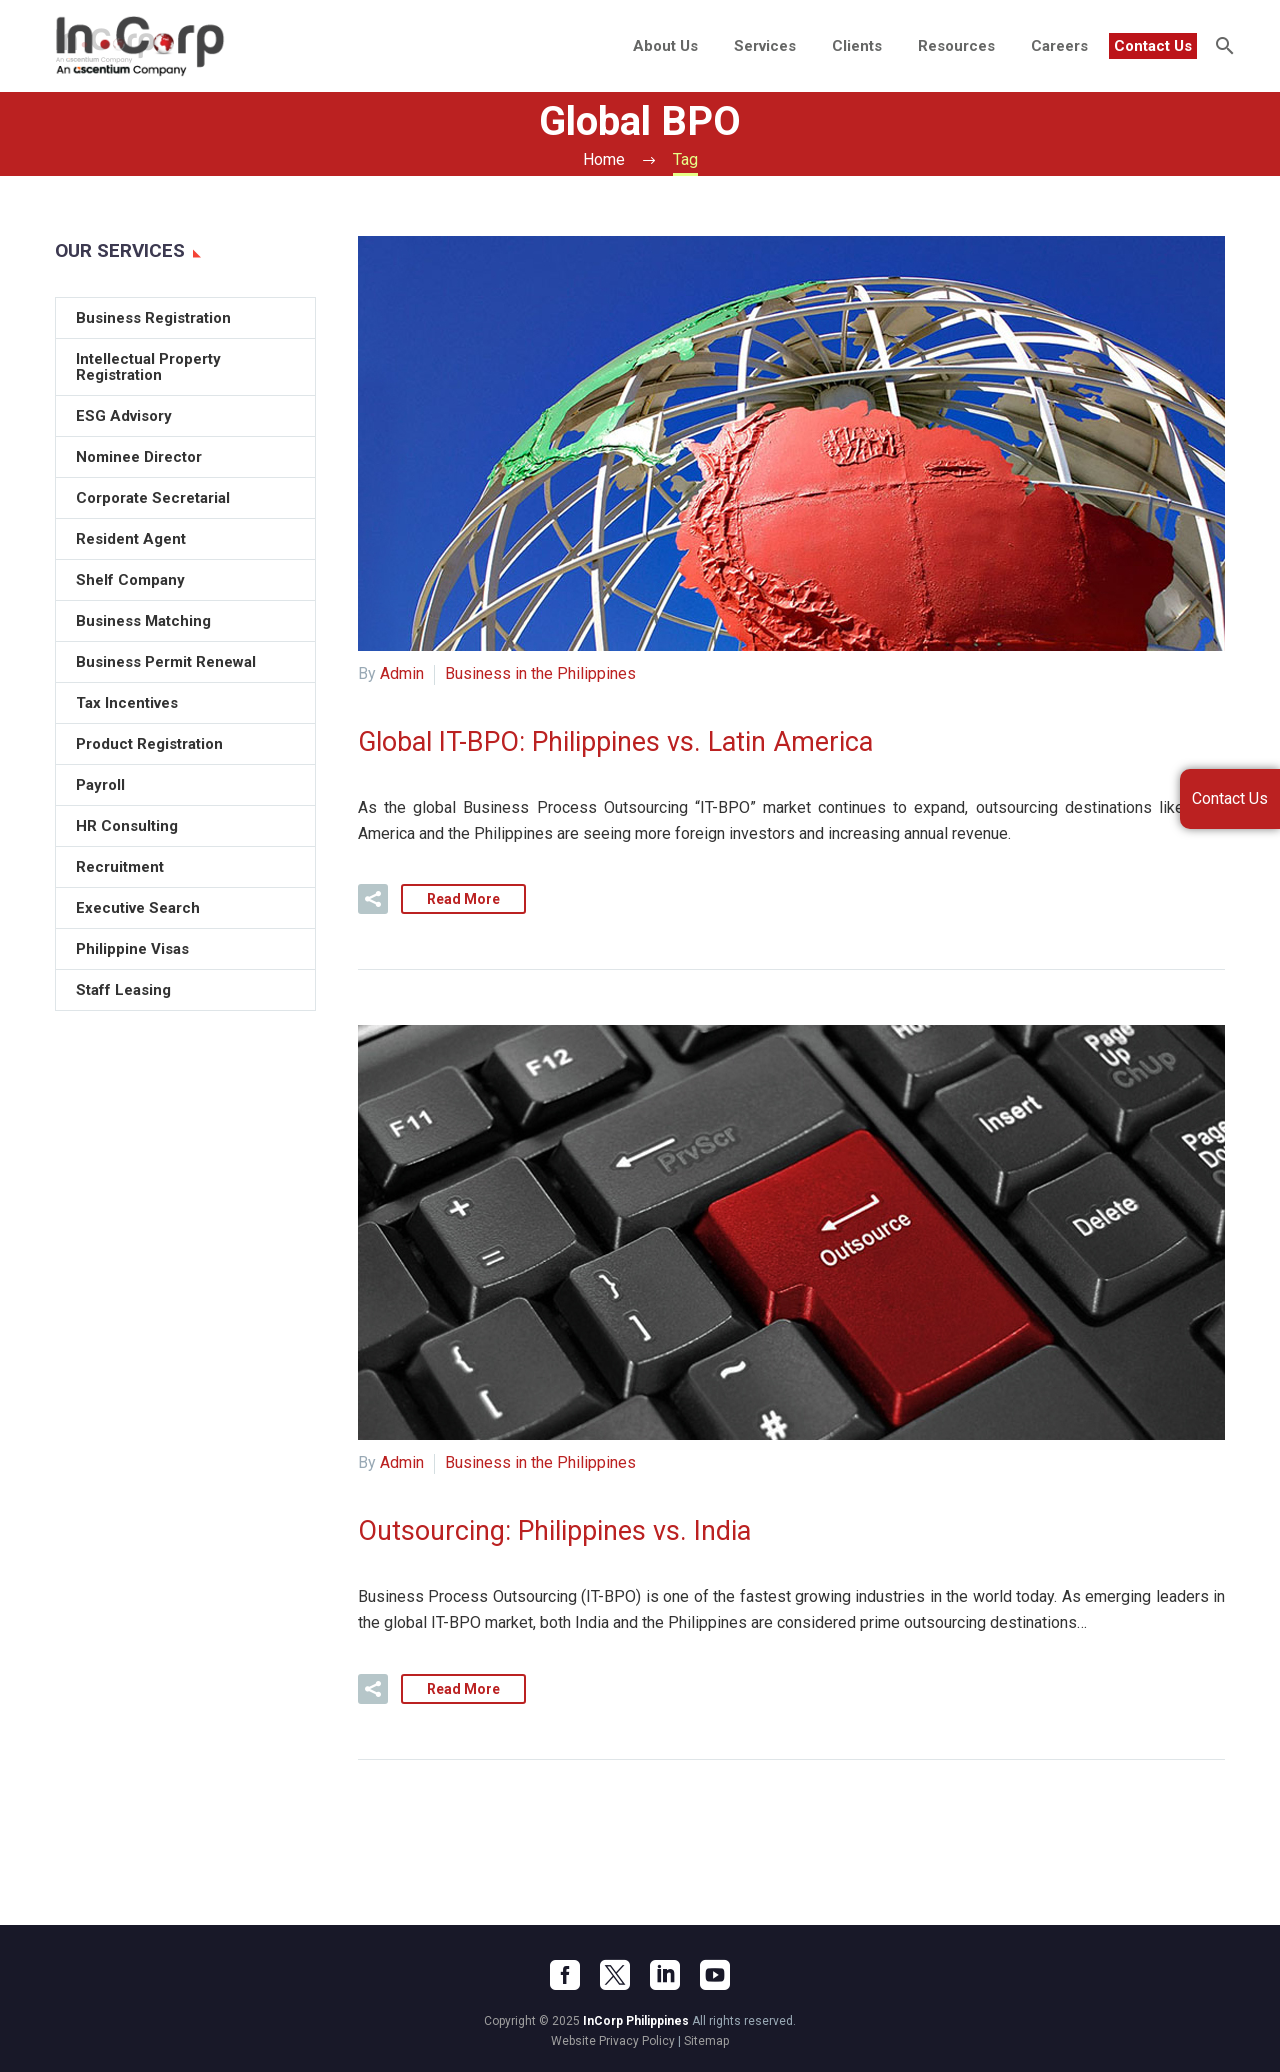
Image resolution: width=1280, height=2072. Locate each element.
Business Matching (143, 621)
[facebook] (565, 1975)
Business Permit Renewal (166, 662)
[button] (373, 899)
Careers (1059, 46)
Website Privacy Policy (613, 2041)
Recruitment (120, 867)
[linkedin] (665, 1975)
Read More (463, 899)
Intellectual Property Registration (148, 367)
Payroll (100, 785)
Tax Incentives (127, 703)
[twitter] (615, 1975)
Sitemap (706, 2041)
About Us (665, 46)
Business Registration (153, 318)
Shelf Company (130, 580)
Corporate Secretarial (153, 498)
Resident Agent (131, 539)
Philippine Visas (132, 949)
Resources (956, 46)
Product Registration (149, 744)
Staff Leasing (123, 990)
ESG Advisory (124, 416)
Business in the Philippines (540, 673)
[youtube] (715, 1975)
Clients (857, 46)
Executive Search (138, 908)
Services (765, 46)
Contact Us (1153, 46)
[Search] (1222, 46)
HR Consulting (127, 826)
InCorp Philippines (636, 2021)
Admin (402, 673)
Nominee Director (139, 457)
